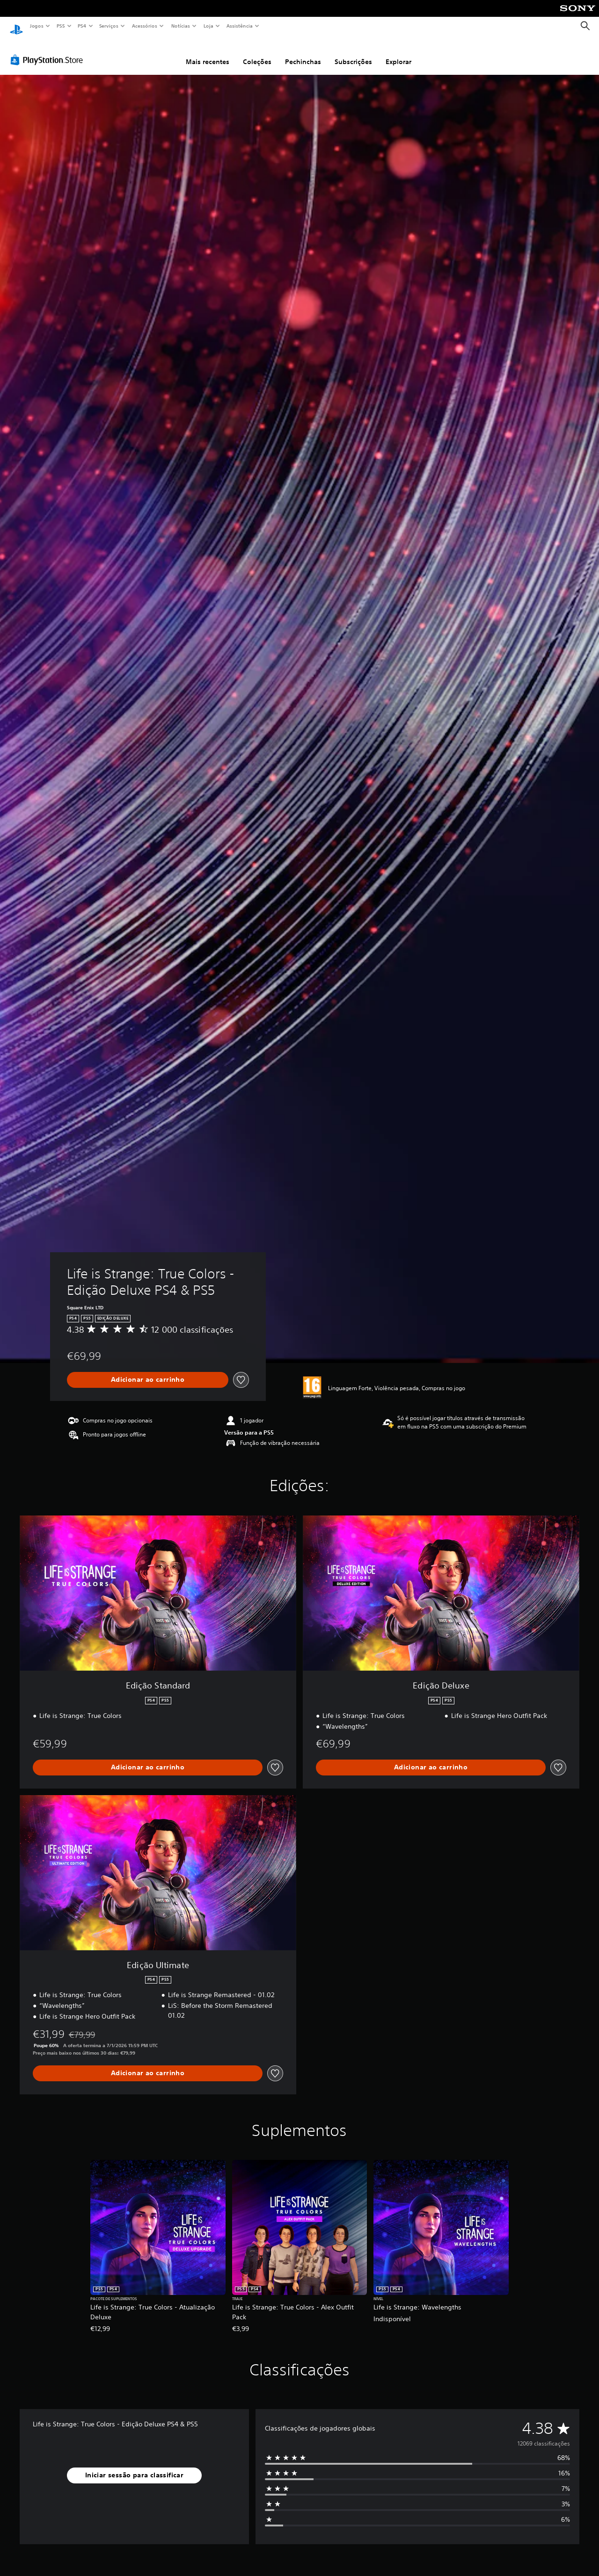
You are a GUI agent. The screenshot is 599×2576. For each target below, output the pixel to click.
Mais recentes (207, 53)
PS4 (82, 25)
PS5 (60, 25)
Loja (209, 25)
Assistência (239, 25)
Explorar (398, 53)
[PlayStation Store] (48, 50)
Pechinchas (303, 53)
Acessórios (144, 25)
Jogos (36, 25)
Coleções (257, 53)
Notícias (180, 25)
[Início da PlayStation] (16, 26)
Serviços (109, 25)
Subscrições (353, 53)
